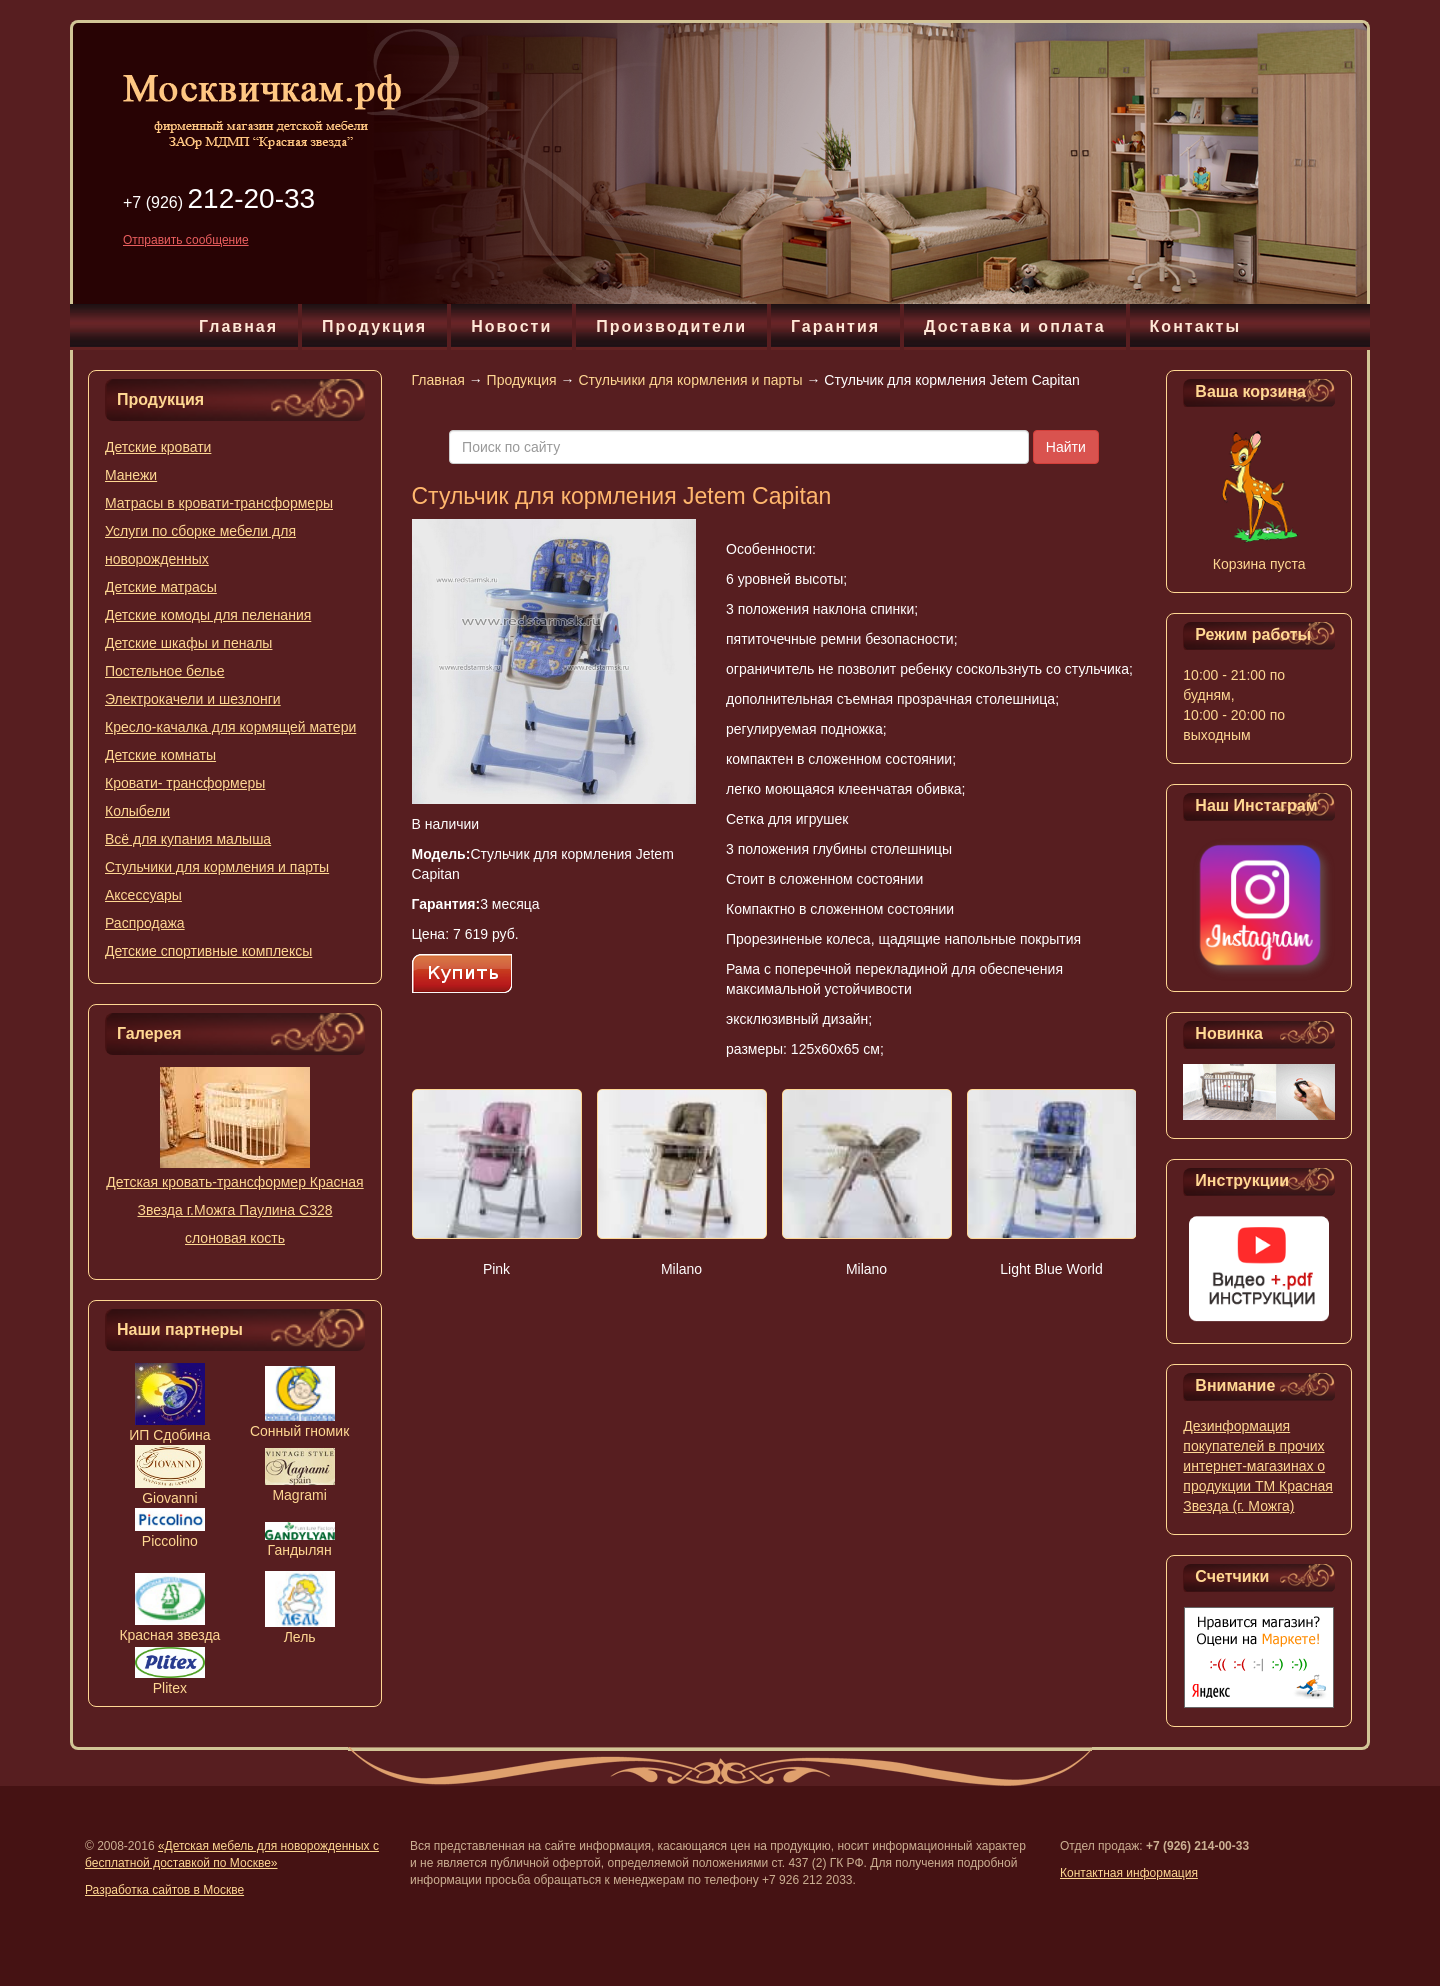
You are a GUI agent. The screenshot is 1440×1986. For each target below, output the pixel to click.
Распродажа (145, 923)
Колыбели (137, 811)
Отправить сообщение (186, 240)
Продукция (374, 326)
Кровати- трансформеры (185, 783)
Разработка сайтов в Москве (164, 1890)
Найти (1066, 447)
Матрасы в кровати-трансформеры (219, 503)
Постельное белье (165, 671)
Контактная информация (1129, 1873)
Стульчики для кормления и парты (217, 867)
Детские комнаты (160, 755)
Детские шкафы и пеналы (188, 643)
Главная (238, 326)
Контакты (1195, 326)
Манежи (131, 475)
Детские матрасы (161, 587)
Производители (671, 326)
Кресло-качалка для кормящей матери (230, 727)
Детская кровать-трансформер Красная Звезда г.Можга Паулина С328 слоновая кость (234, 1210)
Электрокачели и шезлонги (193, 699)
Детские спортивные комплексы (208, 951)
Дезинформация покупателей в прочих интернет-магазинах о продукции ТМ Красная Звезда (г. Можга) (1258, 1466)
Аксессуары (143, 895)
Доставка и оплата (1015, 326)
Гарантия (835, 326)
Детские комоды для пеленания (208, 615)
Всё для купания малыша (188, 839)
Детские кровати (158, 447)
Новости (511, 326)
